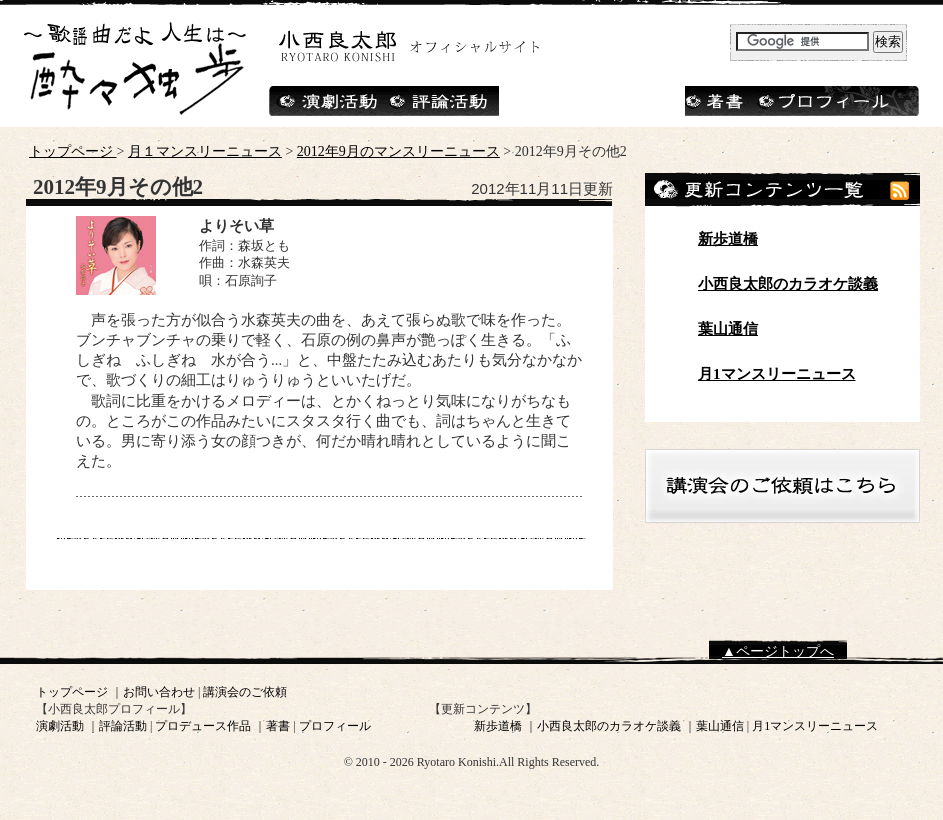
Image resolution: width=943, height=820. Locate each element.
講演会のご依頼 (245, 692)
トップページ (73, 151)
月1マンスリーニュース (777, 374)
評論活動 (123, 726)
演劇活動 (60, 726)
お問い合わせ (159, 692)
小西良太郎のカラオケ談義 (788, 284)
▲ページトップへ (778, 651)
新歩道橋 (728, 239)
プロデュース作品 (203, 726)
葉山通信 (728, 329)
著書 (278, 726)
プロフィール (335, 726)
